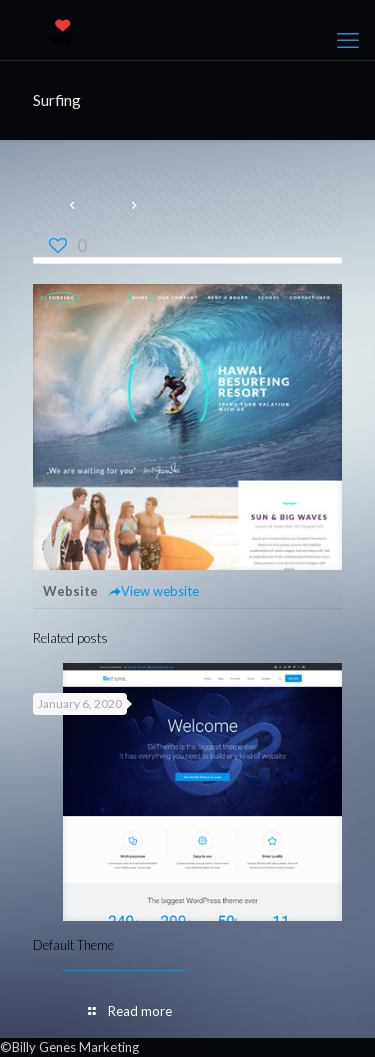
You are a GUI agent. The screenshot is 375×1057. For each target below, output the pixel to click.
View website (153, 591)
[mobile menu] (348, 40)
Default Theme (73, 945)
